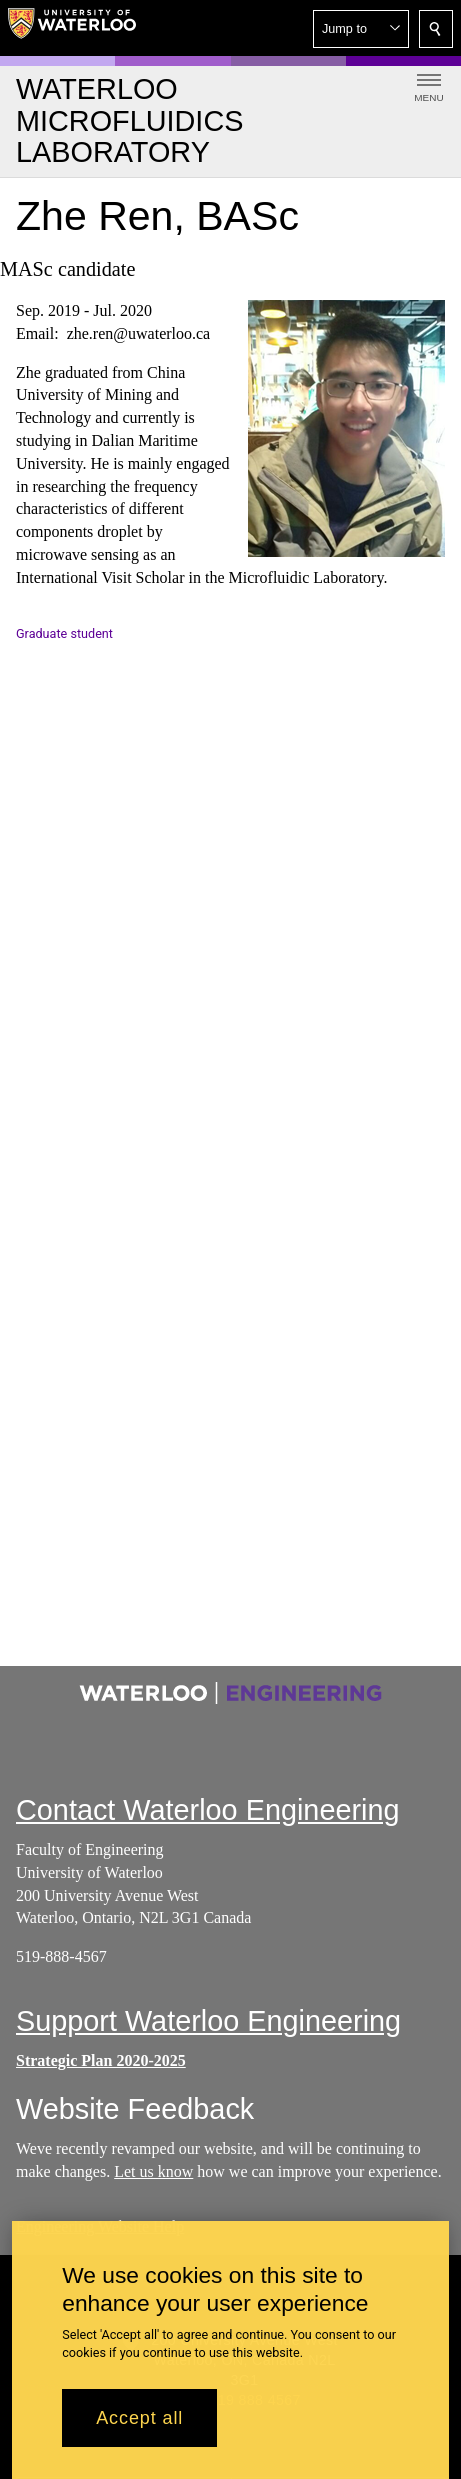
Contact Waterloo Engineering (208, 1810)
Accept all (139, 2418)
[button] (361, 29)
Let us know (153, 2171)
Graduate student (64, 633)
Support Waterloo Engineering (208, 2021)
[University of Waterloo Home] (72, 28)
